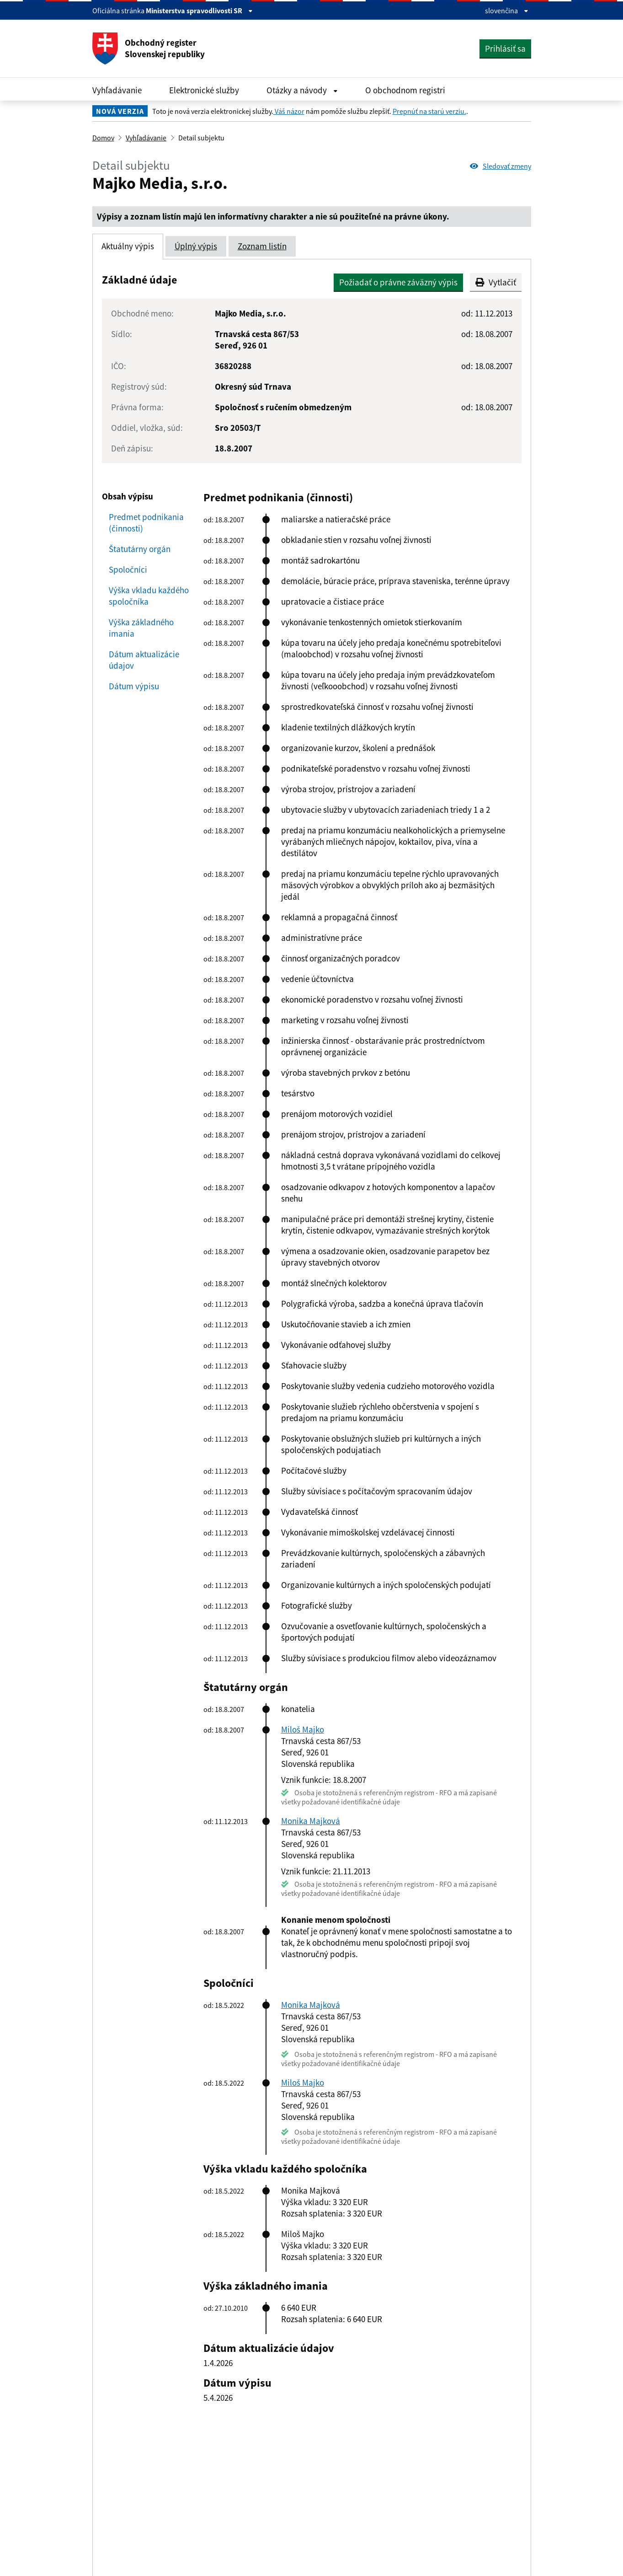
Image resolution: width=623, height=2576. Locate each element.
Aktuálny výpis (127, 246)
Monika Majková (310, 1820)
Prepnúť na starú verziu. (429, 111)
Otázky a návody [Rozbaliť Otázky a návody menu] (302, 90)
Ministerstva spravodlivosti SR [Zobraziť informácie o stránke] (199, 10)
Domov (103, 137)
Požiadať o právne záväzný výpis (398, 282)
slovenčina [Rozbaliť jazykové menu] (506, 10)
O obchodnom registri (405, 90)
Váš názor (288, 111)
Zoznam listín (262, 246)
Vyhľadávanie (117, 90)
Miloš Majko (302, 1729)
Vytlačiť (495, 282)
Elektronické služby (204, 90)
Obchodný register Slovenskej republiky (148, 48)
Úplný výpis (196, 246)
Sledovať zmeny (500, 166)
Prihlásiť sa (505, 48)
